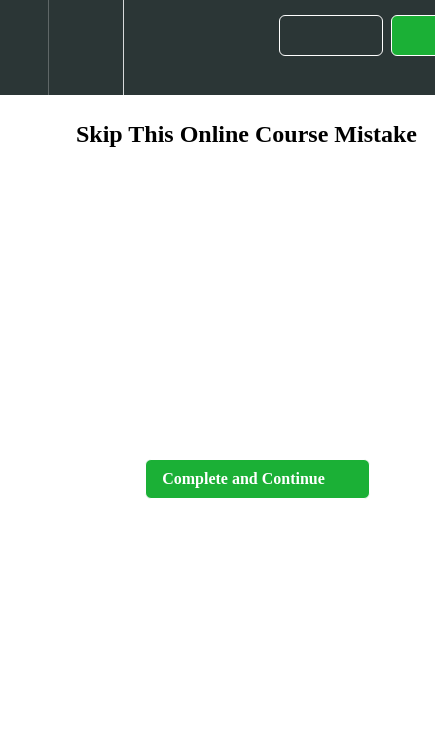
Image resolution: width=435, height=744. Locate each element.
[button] (24, 47)
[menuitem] (85, 47)
